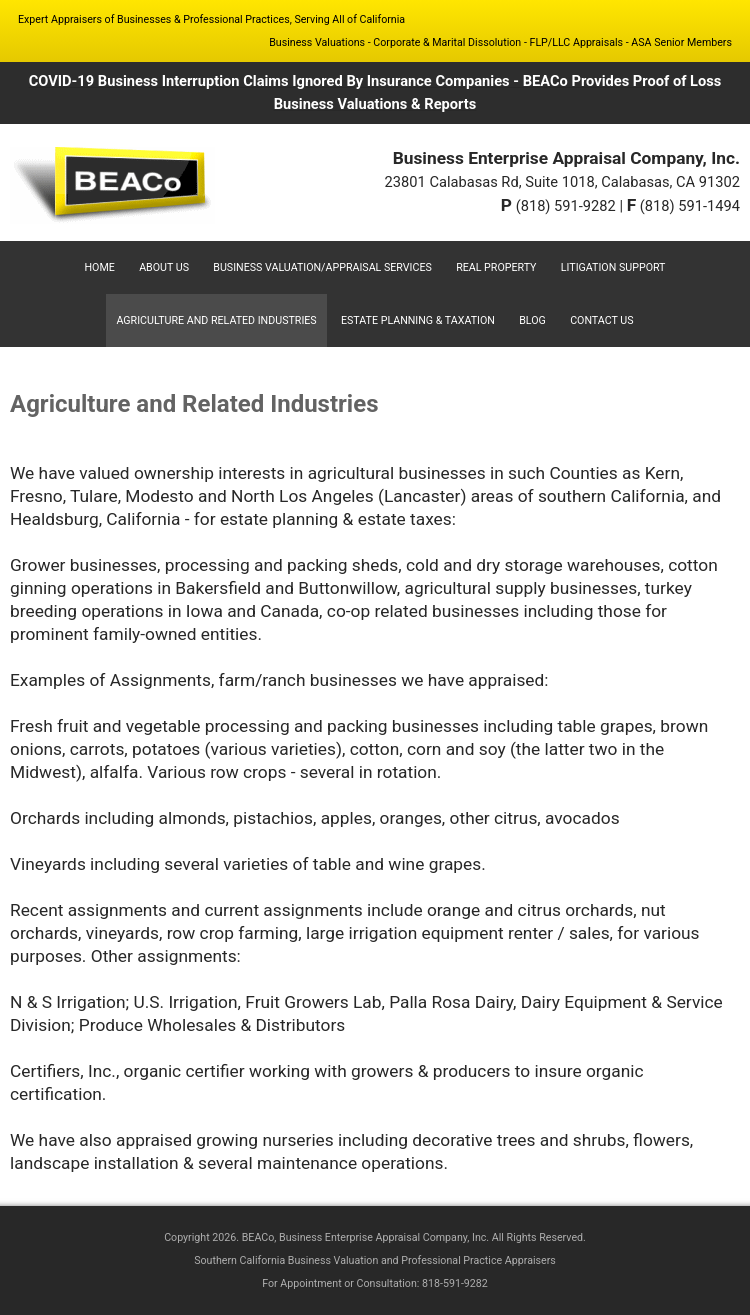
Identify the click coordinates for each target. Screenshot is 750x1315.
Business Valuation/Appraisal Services (322, 267)
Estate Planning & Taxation (418, 320)
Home (100, 267)
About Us (164, 267)
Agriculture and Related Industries (216, 320)
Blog (532, 320)
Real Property (496, 267)
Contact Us (601, 320)
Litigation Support (613, 267)
